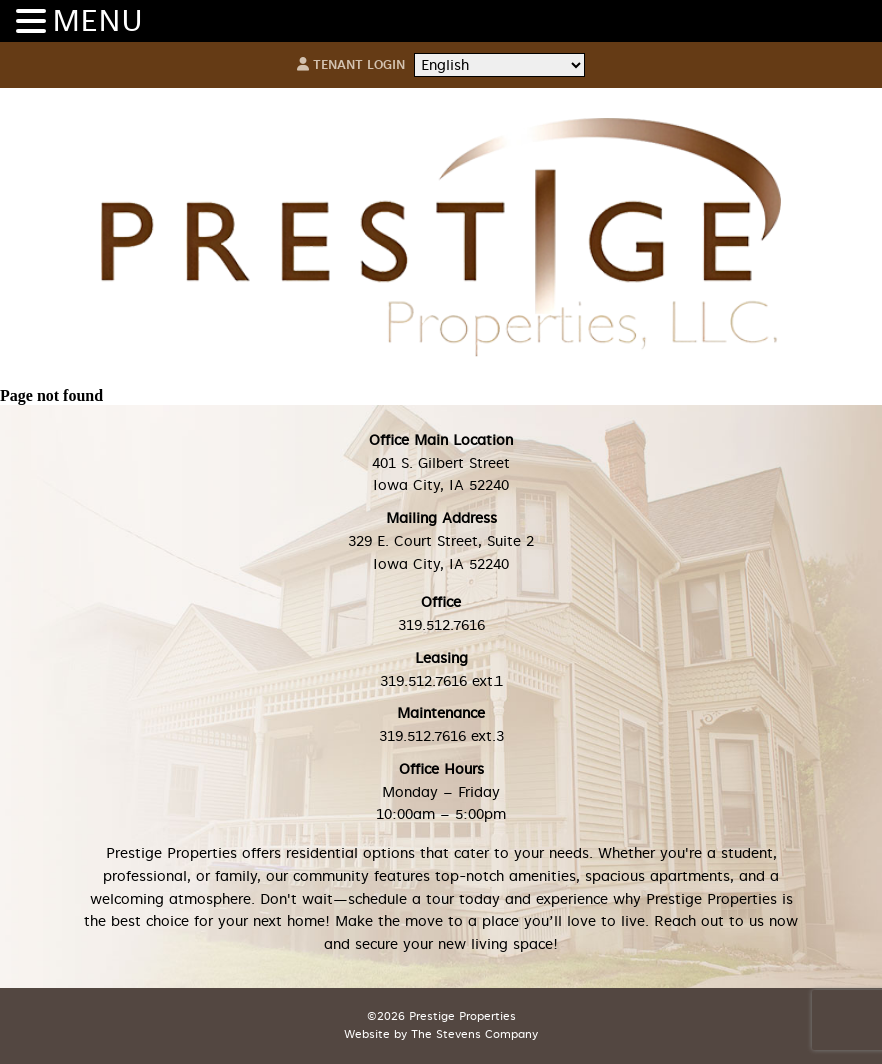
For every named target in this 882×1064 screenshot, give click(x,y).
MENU (97, 21)
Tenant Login (351, 65)
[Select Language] (500, 65)
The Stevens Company (474, 1034)
